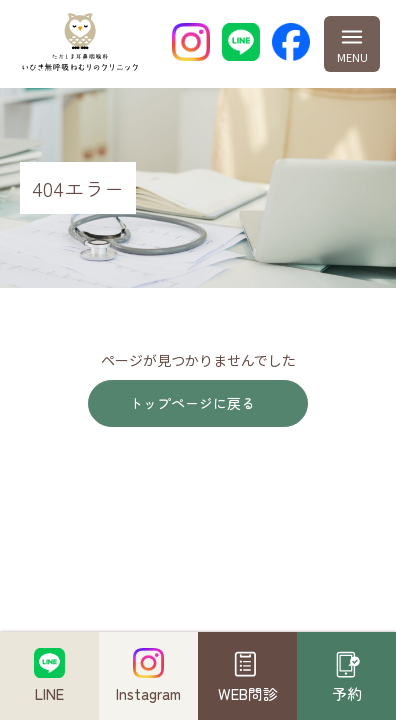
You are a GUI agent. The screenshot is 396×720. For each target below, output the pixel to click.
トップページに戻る (192, 403)
